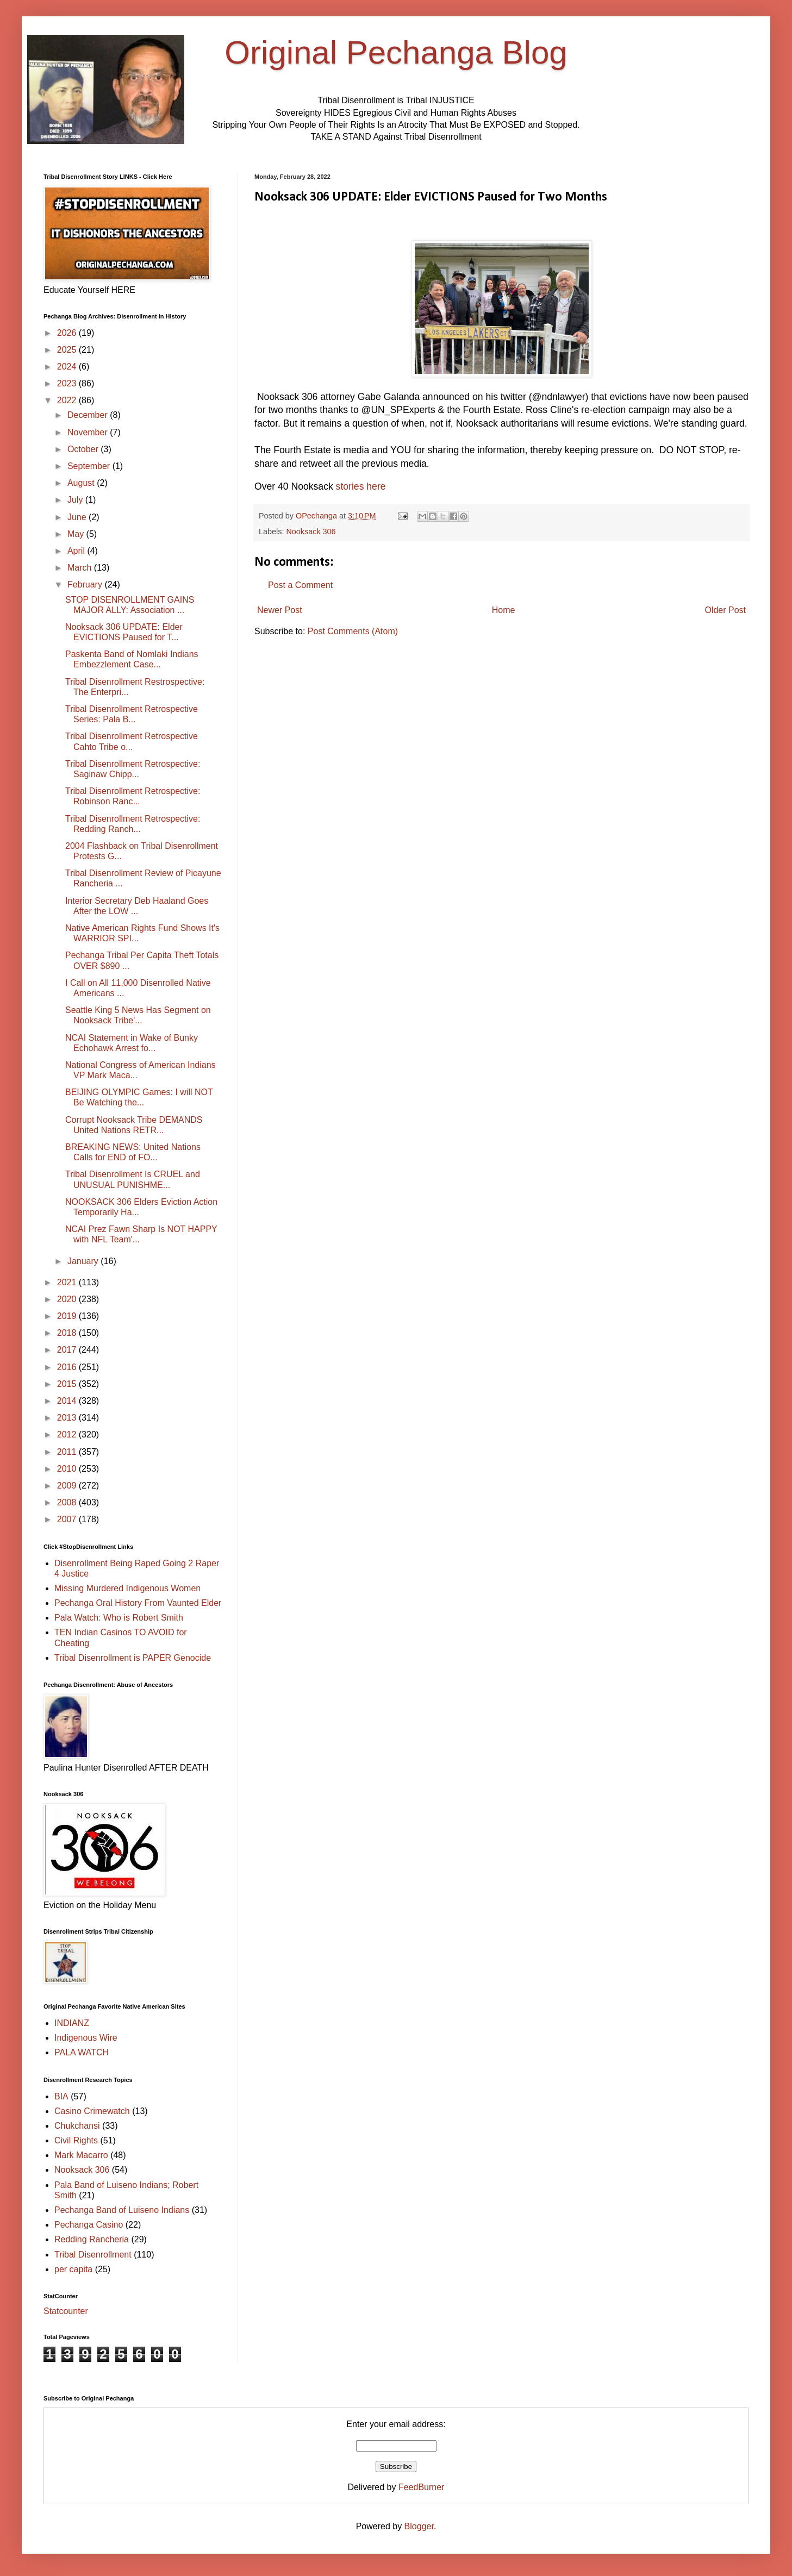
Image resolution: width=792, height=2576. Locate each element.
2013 (68, 1417)
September (90, 466)
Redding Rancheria (91, 2239)
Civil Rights (76, 2140)
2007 (68, 1519)
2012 (68, 1434)
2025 (68, 349)
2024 (68, 366)
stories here (361, 486)
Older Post (725, 610)
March (80, 567)
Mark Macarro (81, 2155)
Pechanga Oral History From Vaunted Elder (137, 1603)
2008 (68, 1502)
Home (503, 610)
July (76, 499)
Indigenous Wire (85, 2037)
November (88, 432)
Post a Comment (300, 585)
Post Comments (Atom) (353, 631)
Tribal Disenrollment (93, 2254)
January (84, 1261)
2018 (68, 1332)
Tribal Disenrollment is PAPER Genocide (132, 1657)
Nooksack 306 (310, 531)
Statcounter (65, 2311)
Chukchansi (77, 2125)
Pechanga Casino (88, 2224)
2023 (68, 383)
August (82, 482)
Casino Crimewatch (92, 2111)
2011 (68, 1451)
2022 (68, 400)
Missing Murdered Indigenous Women (127, 1588)
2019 (68, 1316)
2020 (68, 1299)
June (78, 517)
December (88, 415)
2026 (68, 332)
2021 (68, 1282)
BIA (61, 2096)
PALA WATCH (81, 2052)
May (76, 534)
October (84, 449)
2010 (68, 1468)
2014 (68, 1400)
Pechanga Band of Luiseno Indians (121, 2210)
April (77, 550)
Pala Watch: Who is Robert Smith (118, 1617)
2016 (68, 1367)
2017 (68, 1349)
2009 (68, 1485)
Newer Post (279, 610)
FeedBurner (421, 2487)
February (85, 584)
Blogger (419, 2526)
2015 (68, 1384)
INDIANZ (71, 2023)
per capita (73, 2269)
